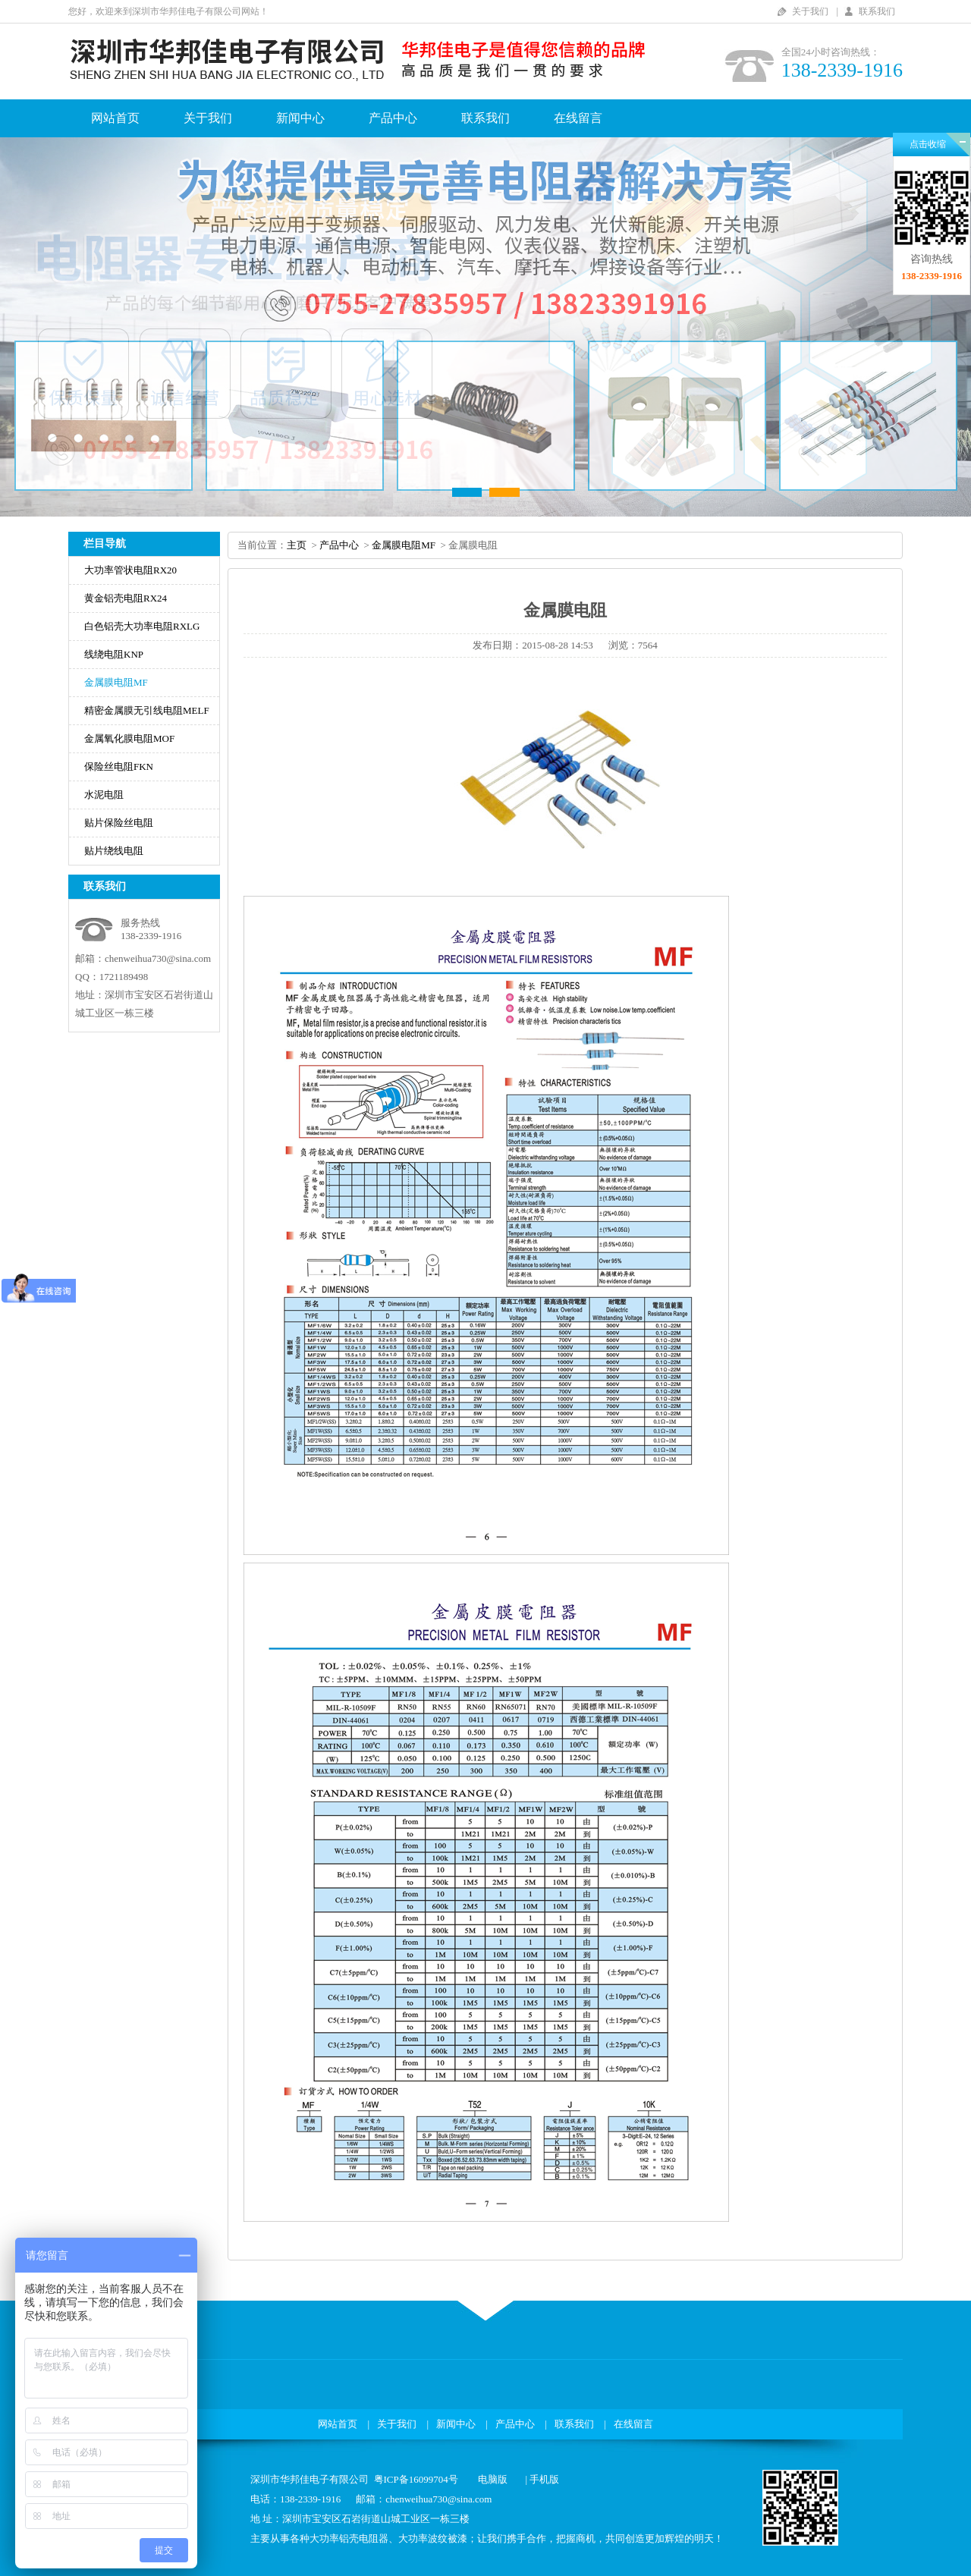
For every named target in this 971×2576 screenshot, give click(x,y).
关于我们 (810, 11)
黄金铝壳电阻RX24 (125, 598)
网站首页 (115, 118)
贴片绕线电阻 (113, 850)
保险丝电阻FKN (118, 766)
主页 (296, 545)
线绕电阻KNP (113, 654)
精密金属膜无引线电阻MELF (146, 710)
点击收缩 (928, 144)
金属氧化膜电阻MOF (129, 738)
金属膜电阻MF (116, 682)
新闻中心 (300, 118)
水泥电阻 (104, 794)
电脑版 (492, 2479)
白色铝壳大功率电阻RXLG (142, 626)
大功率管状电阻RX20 (130, 570)
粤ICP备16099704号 (416, 2479)
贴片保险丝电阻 (118, 822)
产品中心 (393, 118)
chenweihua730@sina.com (158, 958)
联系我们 (877, 11)
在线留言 (578, 118)
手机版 (544, 2479)
